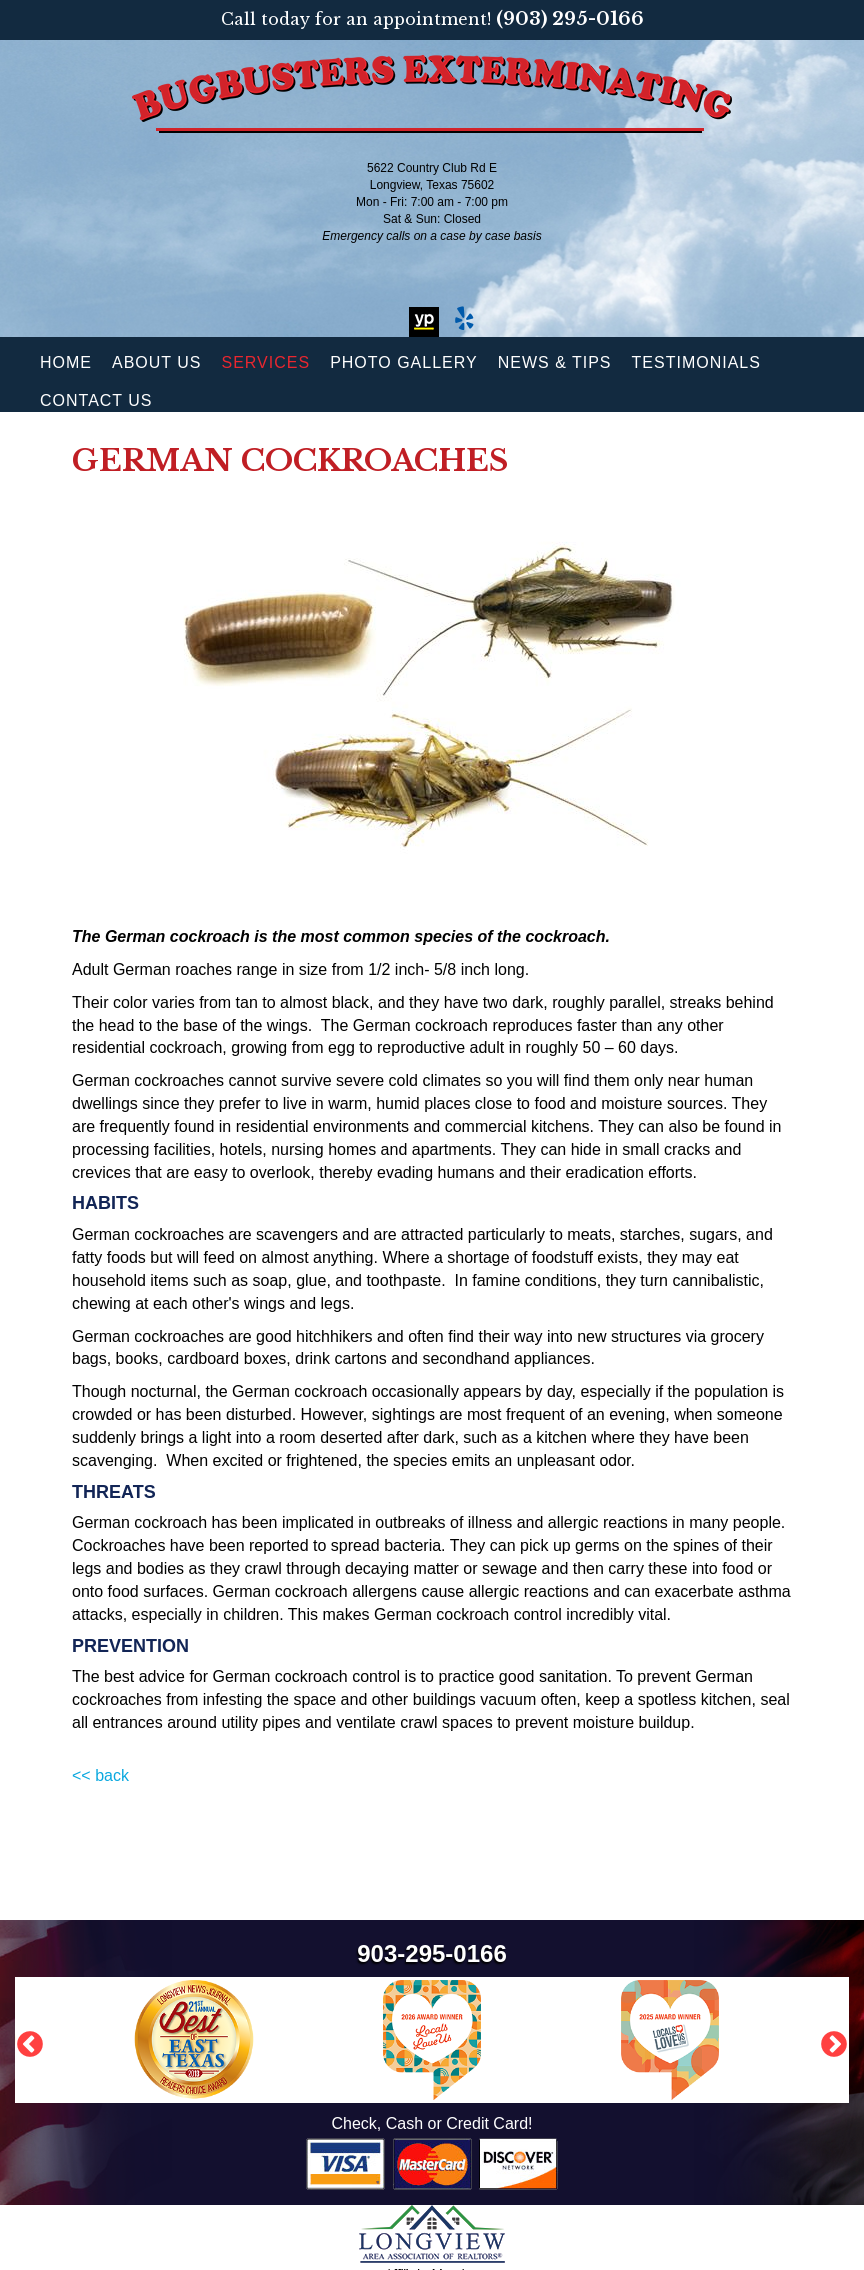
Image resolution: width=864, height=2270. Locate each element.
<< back (100, 1775)
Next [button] (829, 2040)
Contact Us (96, 400)
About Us (157, 362)
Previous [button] (25, 2040)
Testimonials (696, 362)
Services (266, 362)
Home (66, 362)
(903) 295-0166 (570, 19)
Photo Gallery (404, 362)
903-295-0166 (431, 1953)
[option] (432, 2040)
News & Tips (555, 362)
